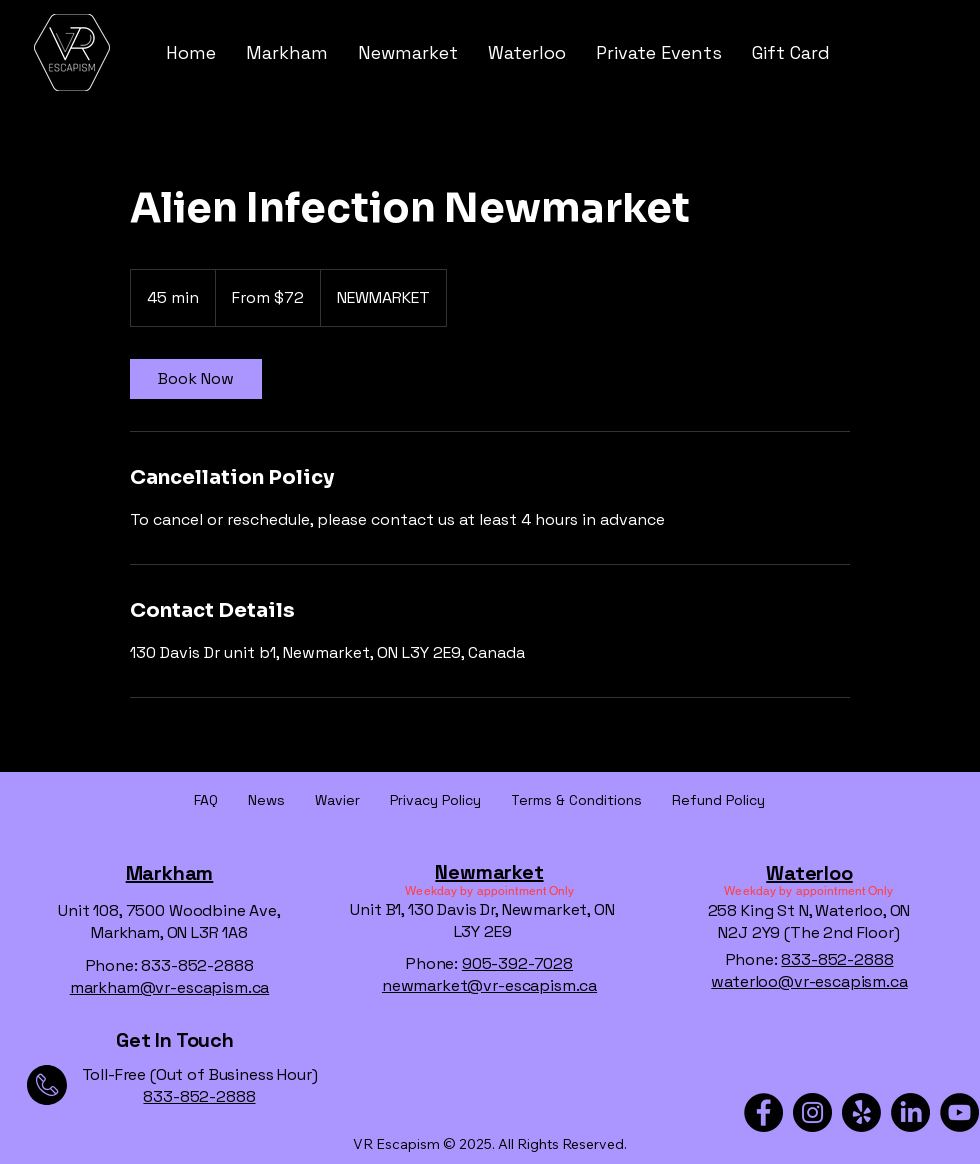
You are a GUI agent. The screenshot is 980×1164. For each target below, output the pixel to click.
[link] (196, 379)
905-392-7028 (517, 963)
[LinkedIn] (910, 1112)
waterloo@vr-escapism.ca (809, 981)
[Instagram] (812, 1112)
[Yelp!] (861, 1112)
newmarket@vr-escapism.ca (489, 985)
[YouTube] (959, 1112)
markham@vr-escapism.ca (169, 987)
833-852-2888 (837, 959)
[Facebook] (763, 1112)
